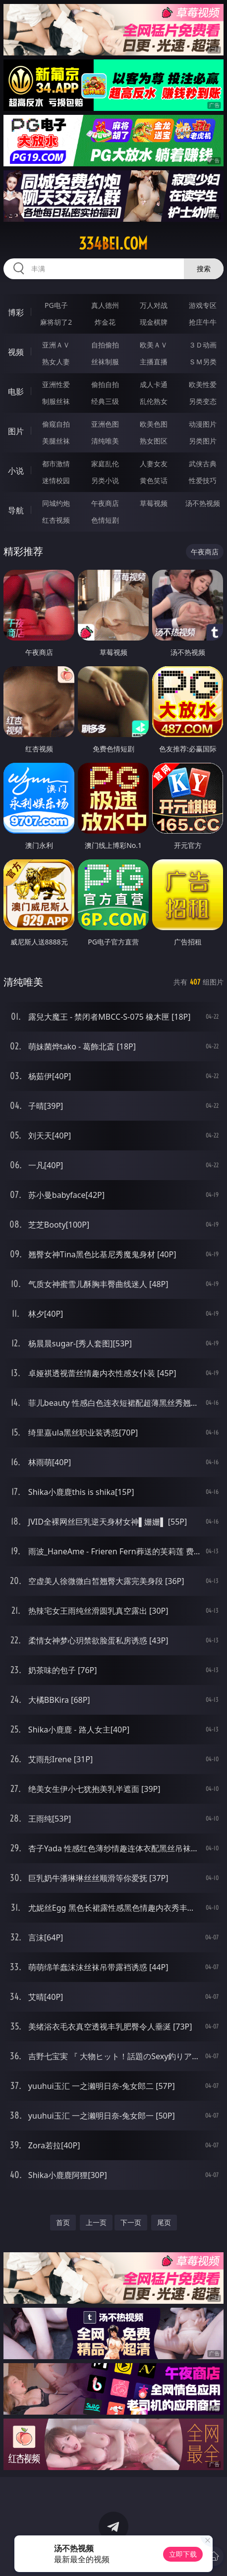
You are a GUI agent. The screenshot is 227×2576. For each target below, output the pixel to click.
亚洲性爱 (56, 384)
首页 (63, 2222)
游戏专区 (203, 305)
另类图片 (203, 441)
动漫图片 (203, 424)
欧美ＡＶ (154, 344)
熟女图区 (154, 441)
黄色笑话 (154, 480)
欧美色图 (154, 424)
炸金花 (105, 322)
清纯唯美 (105, 441)
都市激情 (56, 463)
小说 (16, 470)
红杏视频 (56, 520)
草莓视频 (154, 503)
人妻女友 (154, 463)
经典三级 (105, 401)
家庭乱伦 (105, 463)
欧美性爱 (203, 384)
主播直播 (154, 361)
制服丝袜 (56, 401)
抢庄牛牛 (203, 322)
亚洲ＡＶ (56, 344)
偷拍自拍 (105, 384)
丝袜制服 (105, 361)
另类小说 (105, 480)
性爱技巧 (203, 480)
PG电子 (56, 305)
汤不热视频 (202, 503)
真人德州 (105, 305)
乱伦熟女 (154, 401)
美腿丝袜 (56, 441)
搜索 (204, 268)
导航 (16, 510)
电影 (16, 391)
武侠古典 (203, 463)
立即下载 (183, 2554)
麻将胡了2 (56, 322)
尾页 (164, 2222)
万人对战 (154, 305)
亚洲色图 (105, 424)
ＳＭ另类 (203, 361)
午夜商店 (105, 503)
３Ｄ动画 (203, 344)
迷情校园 (56, 480)
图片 (16, 431)
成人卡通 (154, 384)
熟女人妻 (56, 361)
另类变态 (203, 401)
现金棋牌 (154, 322)
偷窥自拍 (56, 424)
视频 (16, 352)
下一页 (130, 2222)
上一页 (96, 2222)
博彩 (16, 312)
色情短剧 (105, 520)
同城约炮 (56, 503)
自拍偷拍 (105, 344)
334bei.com (113, 243)
